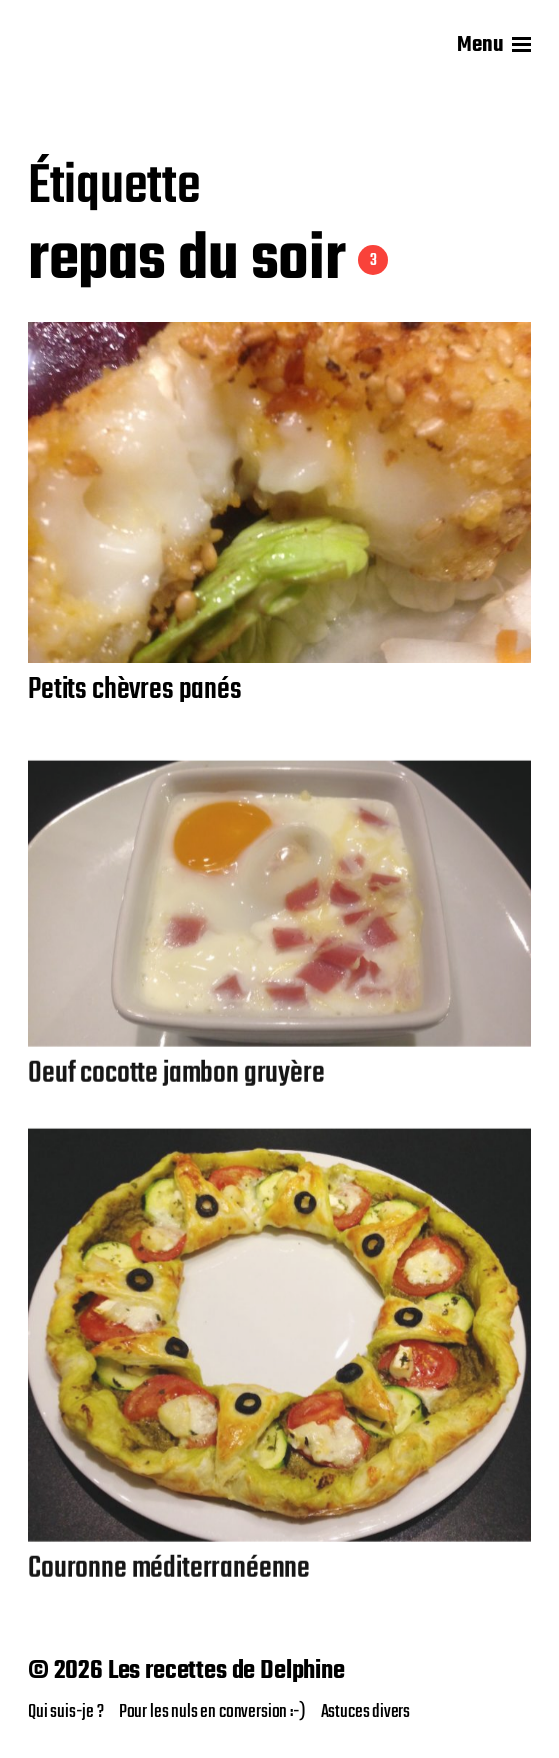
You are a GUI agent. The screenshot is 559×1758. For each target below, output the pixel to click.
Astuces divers (366, 1712)
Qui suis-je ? (66, 1712)
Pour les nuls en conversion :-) (212, 1712)
